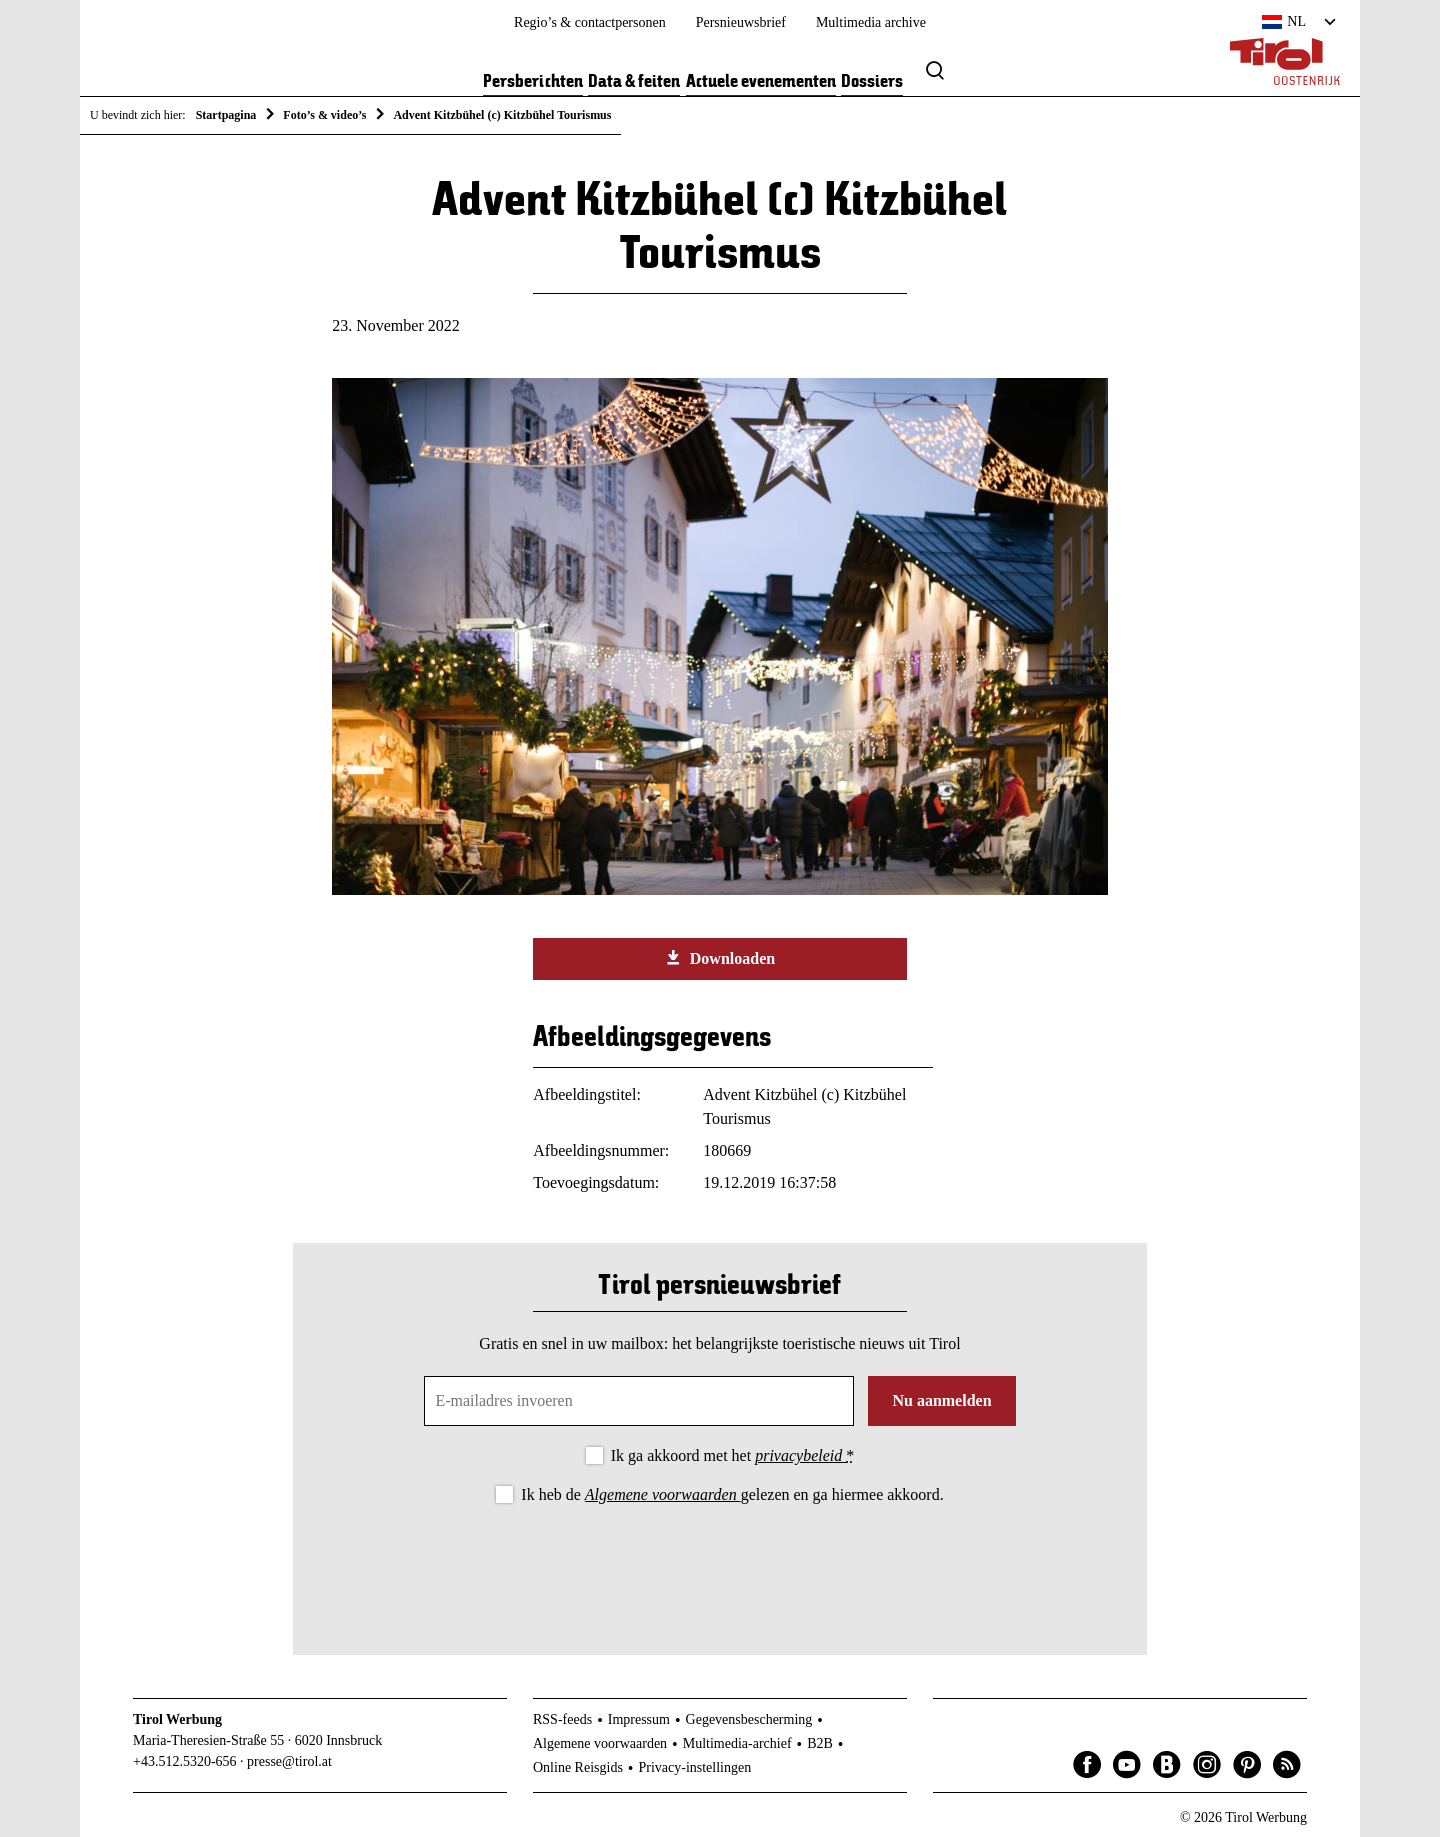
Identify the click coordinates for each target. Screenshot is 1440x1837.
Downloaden (720, 958)
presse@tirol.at (289, 1761)
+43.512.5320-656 (185, 1761)
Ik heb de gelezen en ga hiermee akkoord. (732, 1494)
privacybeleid (800, 1455)
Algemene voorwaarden (663, 1494)
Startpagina (226, 115)
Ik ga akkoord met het (732, 1455)
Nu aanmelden (941, 1400)
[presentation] (720, 1563)
